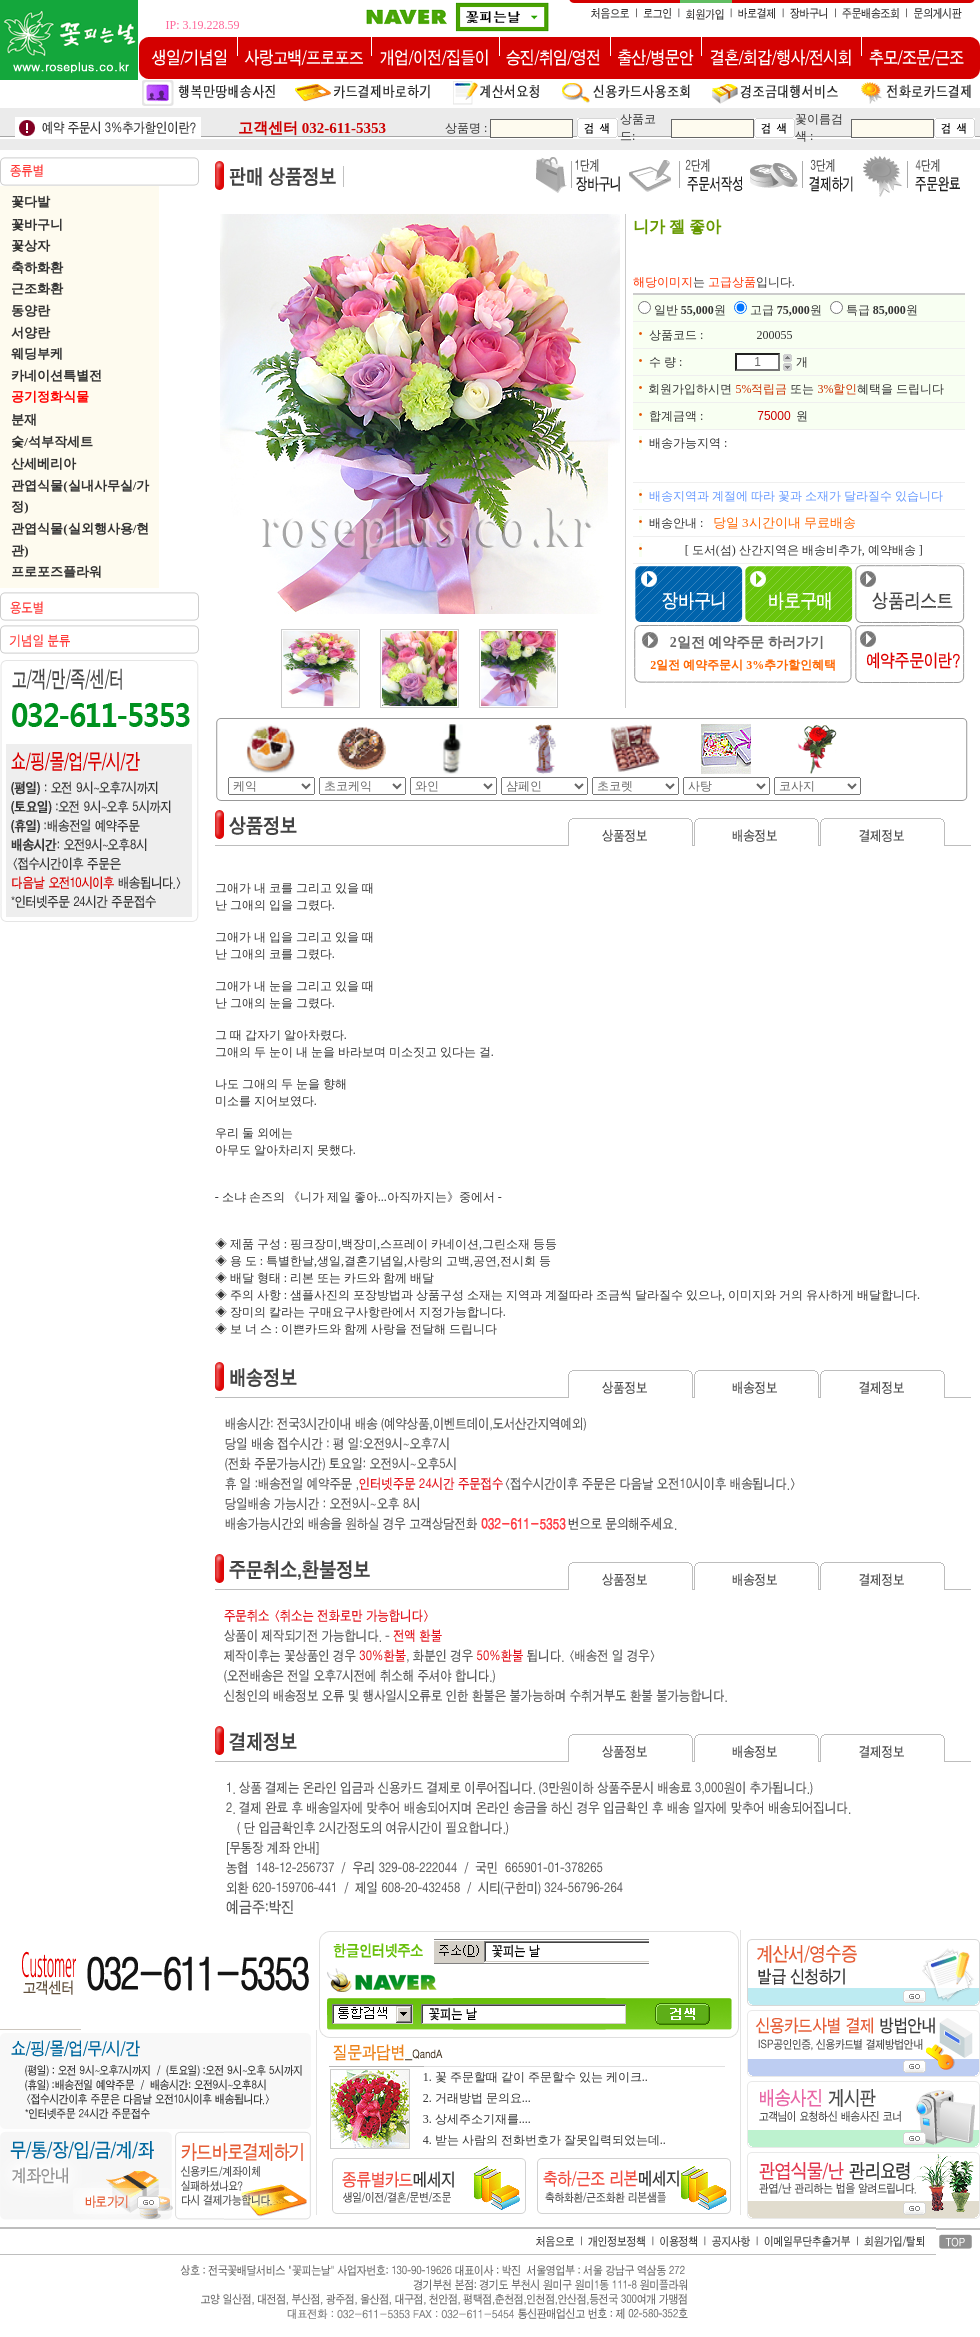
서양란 (30, 332)
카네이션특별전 (56, 375)
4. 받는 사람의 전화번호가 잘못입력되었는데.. (544, 2140)
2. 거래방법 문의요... (477, 2098)
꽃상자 (30, 245)
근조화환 (37, 288)
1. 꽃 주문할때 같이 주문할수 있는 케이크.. (535, 2077)
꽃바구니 (37, 224)
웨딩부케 (37, 353)
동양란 (30, 310)
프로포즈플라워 (56, 571)
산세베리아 (43, 463)
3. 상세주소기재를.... (477, 2119)
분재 (24, 419)
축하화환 (37, 267)
